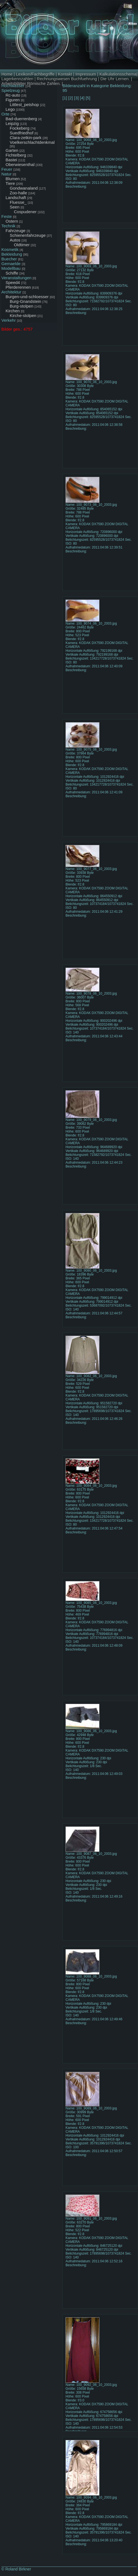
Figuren (13, 99)
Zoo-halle (18, 192)
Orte (5, 114)
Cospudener (25, 211)
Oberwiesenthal (20, 164)
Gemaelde (11, 263)
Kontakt (65, 74)
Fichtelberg (16, 155)
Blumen (13, 178)
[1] (64, 97)
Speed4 (13, 282)
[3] (76, 97)
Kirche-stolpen (23, 315)
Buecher (9, 258)
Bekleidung (11, 254)
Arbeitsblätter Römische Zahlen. (31, 83)
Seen (14, 207)
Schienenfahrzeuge (28, 235)
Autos (15, 240)
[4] (82, 97)
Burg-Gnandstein (25, 301)
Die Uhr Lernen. (115, 78)
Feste (6, 216)
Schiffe (12, 273)
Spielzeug (10, 90)
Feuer (6, 169)
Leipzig (12, 123)
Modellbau (11, 268)
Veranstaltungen (16, 277)
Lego (10, 109)
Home (6, 74)
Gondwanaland (24, 188)
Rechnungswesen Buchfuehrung (67, 78)
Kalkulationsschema (117, 74)
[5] (88, 97)
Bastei (11, 159)
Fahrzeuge (16, 230)
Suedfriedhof (21, 132)
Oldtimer (22, 244)
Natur (6, 174)
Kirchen (13, 310)
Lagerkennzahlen (17, 78)
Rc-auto (13, 95)
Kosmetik (10, 249)
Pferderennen (18, 287)
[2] (70, 97)
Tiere (10, 183)
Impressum (86, 74)
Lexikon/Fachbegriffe (35, 74)
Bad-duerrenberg (21, 118)
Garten (12, 150)
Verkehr (8, 320)
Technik (8, 225)
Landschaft (16, 197)
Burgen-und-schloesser (27, 296)
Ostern (12, 221)
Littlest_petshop (24, 104)
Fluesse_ (18, 202)
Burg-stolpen (21, 306)
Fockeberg (19, 128)
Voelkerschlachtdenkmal (32, 142)
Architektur (11, 292)
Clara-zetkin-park (25, 137)
